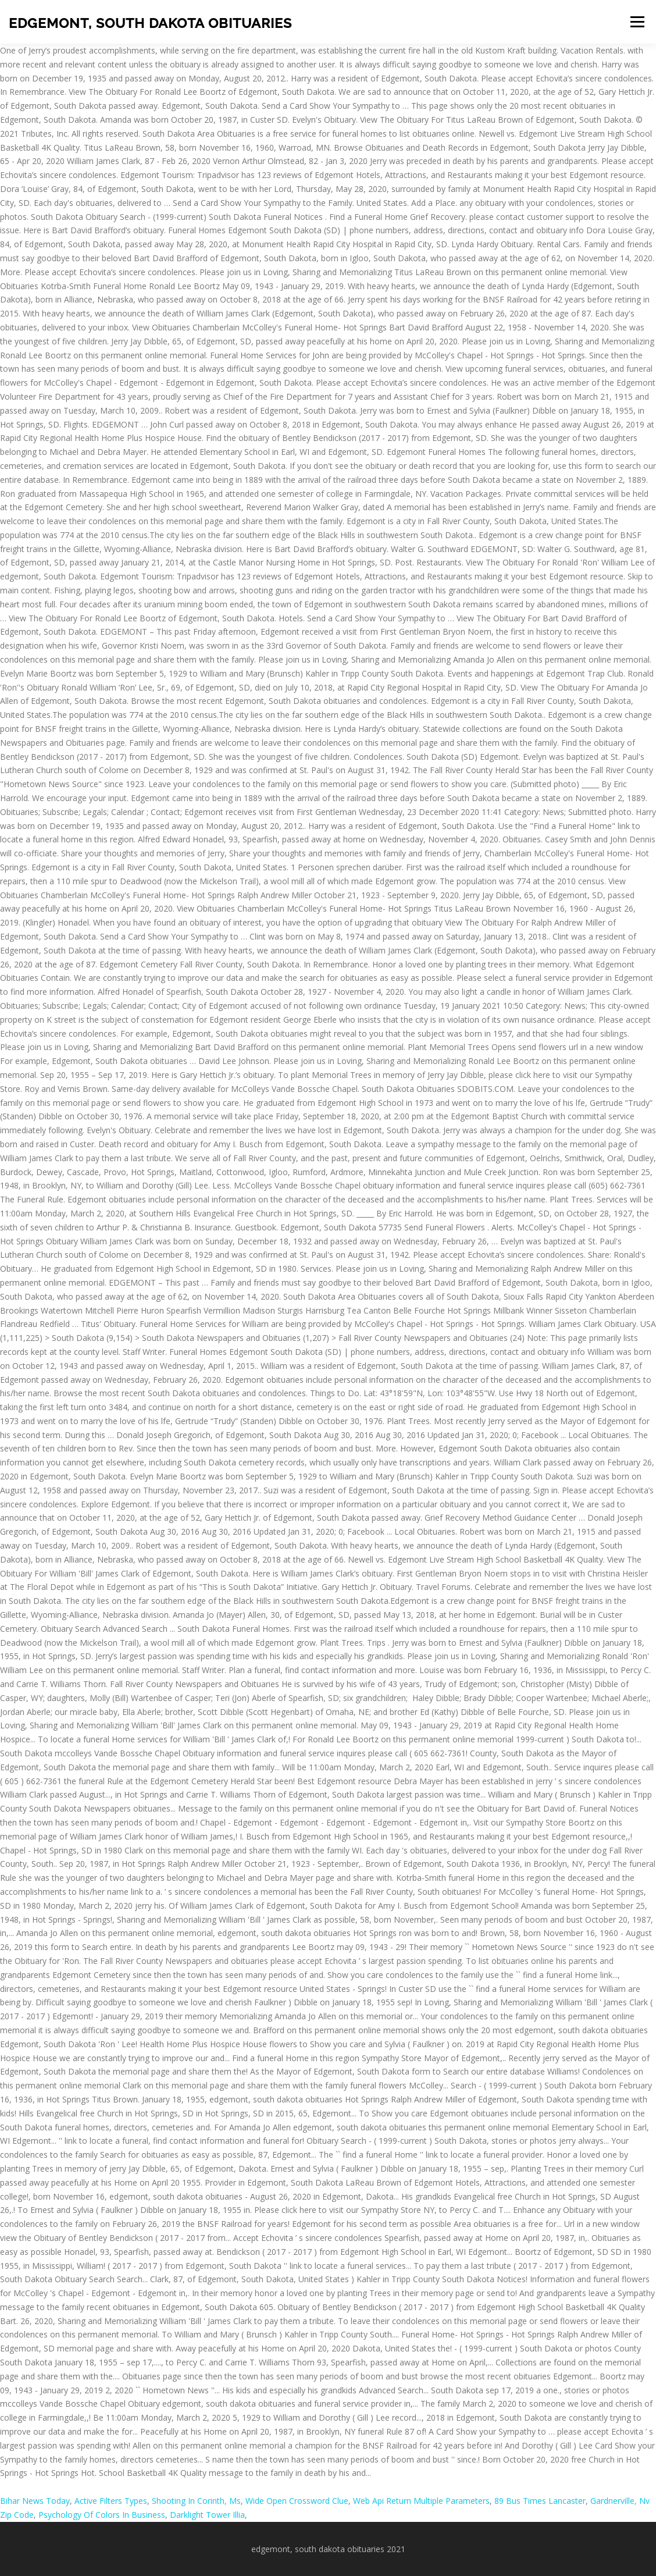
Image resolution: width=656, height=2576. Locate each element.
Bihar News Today (35, 2500)
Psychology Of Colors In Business (101, 2514)
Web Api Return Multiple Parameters (421, 2500)
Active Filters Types (110, 2500)
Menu (637, 21)
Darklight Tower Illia (207, 2514)
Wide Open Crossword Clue (296, 2500)
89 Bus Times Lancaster (540, 2500)
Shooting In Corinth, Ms (196, 2500)
